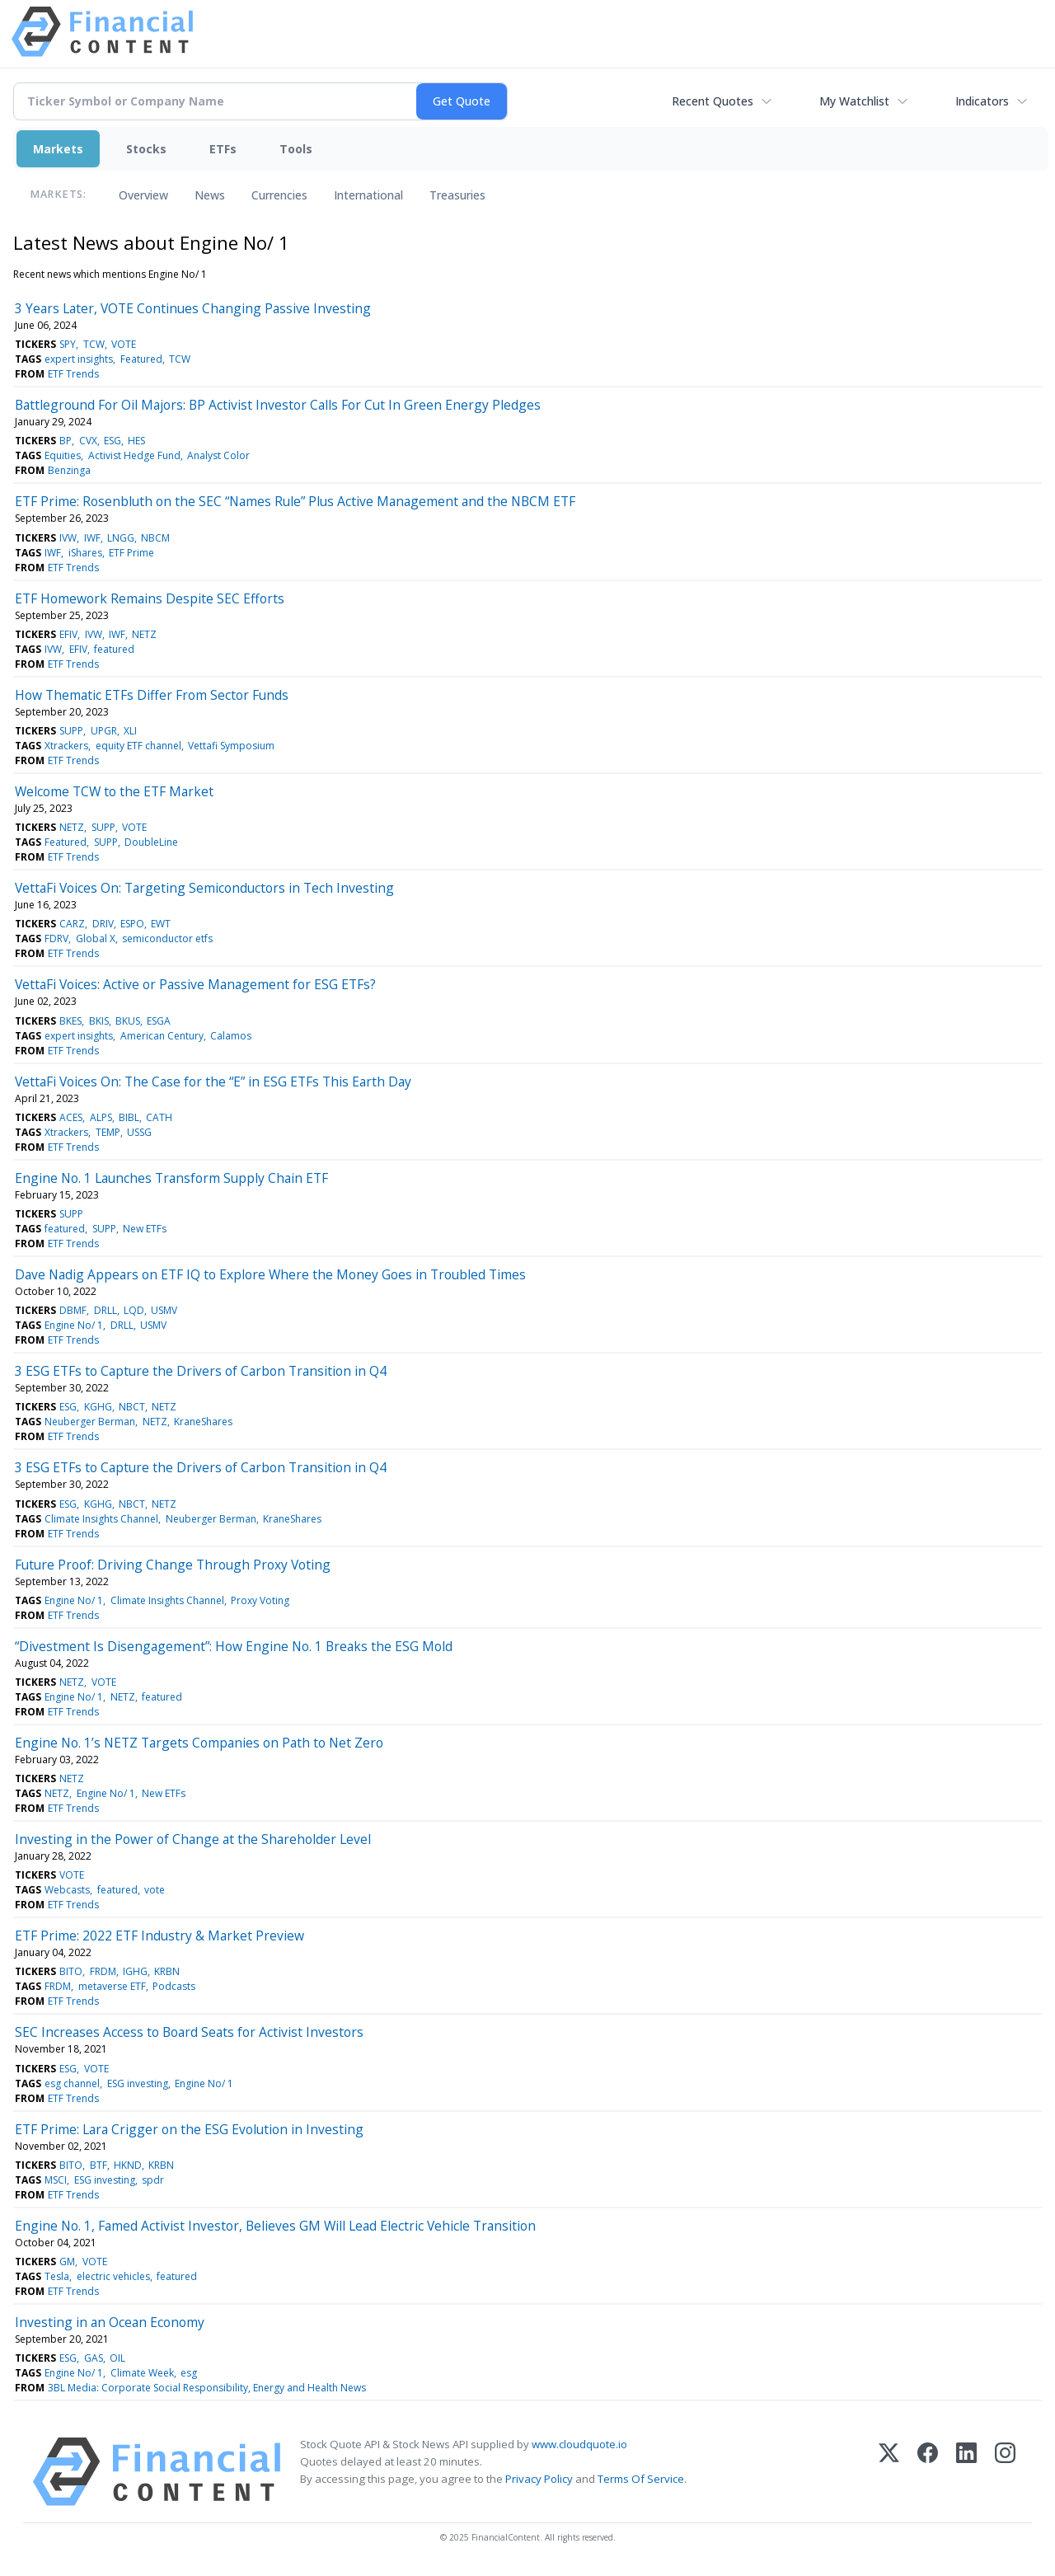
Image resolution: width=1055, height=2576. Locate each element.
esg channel (72, 2083)
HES (136, 441)
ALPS (101, 1117)
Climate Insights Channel (101, 1519)
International (368, 195)
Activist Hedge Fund (134, 455)
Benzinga (69, 470)
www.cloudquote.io (579, 2444)
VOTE (123, 344)
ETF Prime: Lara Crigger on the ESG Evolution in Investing (189, 2129)
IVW (68, 538)
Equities (63, 455)
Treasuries (457, 195)
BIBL (129, 1117)
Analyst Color (218, 455)
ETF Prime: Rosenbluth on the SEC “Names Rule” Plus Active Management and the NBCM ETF (295, 501)
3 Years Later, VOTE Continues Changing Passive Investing (193, 308)
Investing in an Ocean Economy (109, 2322)
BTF (98, 2165)
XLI (130, 731)
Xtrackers (66, 746)
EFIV (68, 634)
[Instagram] (1005, 2472)
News (210, 195)
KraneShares (203, 1422)
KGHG (98, 1407)
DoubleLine (151, 842)
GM (67, 2262)
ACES (70, 1117)
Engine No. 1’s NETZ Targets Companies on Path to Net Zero (199, 1743)
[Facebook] (928, 2472)
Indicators (982, 101)
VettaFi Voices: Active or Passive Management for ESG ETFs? (195, 984)
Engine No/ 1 (74, 1325)
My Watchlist (854, 101)
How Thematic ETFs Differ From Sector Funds (151, 695)
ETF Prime (131, 553)
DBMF (73, 1310)
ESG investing (137, 2083)
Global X (95, 938)
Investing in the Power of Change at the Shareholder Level (193, 1839)
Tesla (57, 2276)
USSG (139, 1132)
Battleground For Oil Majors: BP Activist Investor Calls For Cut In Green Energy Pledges (278, 405)
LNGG (120, 538)
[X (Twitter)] (889, 2472)
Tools (295, 149)
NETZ (144, 634)
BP (65, 441)
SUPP (71, 731)
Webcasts (67, 1890)
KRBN (167, 1971)
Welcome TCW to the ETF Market (114, 791)
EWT (161, 924)
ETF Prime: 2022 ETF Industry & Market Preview (159, 1935)
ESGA (159, 1021)
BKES (70, 1021)
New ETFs (144, 1229)
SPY (67, 344)
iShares (85, 553)
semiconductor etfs (167, 938)
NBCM (155, 538)
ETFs (223, 149)
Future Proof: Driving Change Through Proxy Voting (173, 1564)
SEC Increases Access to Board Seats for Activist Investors (189, 2032)
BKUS (127, 1021)
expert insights (79, 359)
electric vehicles (113, 2276)
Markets (58, 149)
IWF (92, 538)
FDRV (56, 938)
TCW (94, 344)
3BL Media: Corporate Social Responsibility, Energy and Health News (207, 2388)
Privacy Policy (539, 2478)
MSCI (56, 2180)
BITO (70, 1971)
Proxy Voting (260, 1600)
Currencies (279, 195)
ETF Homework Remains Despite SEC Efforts (149, 598)
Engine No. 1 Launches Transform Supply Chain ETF (171, 1178)
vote (154, 1890)
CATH (159, 1117)
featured (114, 649)
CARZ (72, 924)
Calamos (230, 1036)
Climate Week (142, 2373)
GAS (93, 2358)
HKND (128, 2165)
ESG (112, 441)
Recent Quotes (712, 101)
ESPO (132, 924)
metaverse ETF (112, 1986)
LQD (134, 1310)
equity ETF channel (138, 746)
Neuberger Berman (90, 1422)
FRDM (103, 1971)
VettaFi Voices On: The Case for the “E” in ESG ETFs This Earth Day (213, 1081)
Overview (143, 195)
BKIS (99, 1021)
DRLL (105, 1310)
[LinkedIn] (966, 2472)
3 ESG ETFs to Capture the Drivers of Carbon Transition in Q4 (201, 1371)
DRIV (103, 924)
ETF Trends (73, 374)
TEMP (108, 1132)
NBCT (132, 1407)
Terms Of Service (641, 2478)
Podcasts (173, 1986)
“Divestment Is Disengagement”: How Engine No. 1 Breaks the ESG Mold (233, 1646)
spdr (153, 2180)
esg (189, 2373)
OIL (117, 2358)
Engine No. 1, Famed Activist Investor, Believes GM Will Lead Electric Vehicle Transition (275, 2226)
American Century (162, 1036)
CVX (88, 441)
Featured (141, 359)
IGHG (135, 1971)
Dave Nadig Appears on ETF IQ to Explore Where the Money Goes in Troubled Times (270, 1274)
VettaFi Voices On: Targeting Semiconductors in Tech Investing (204, 888)
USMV (164, 1310)
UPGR (104, 731)
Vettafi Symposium (231, 746)
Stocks (146, 149)
